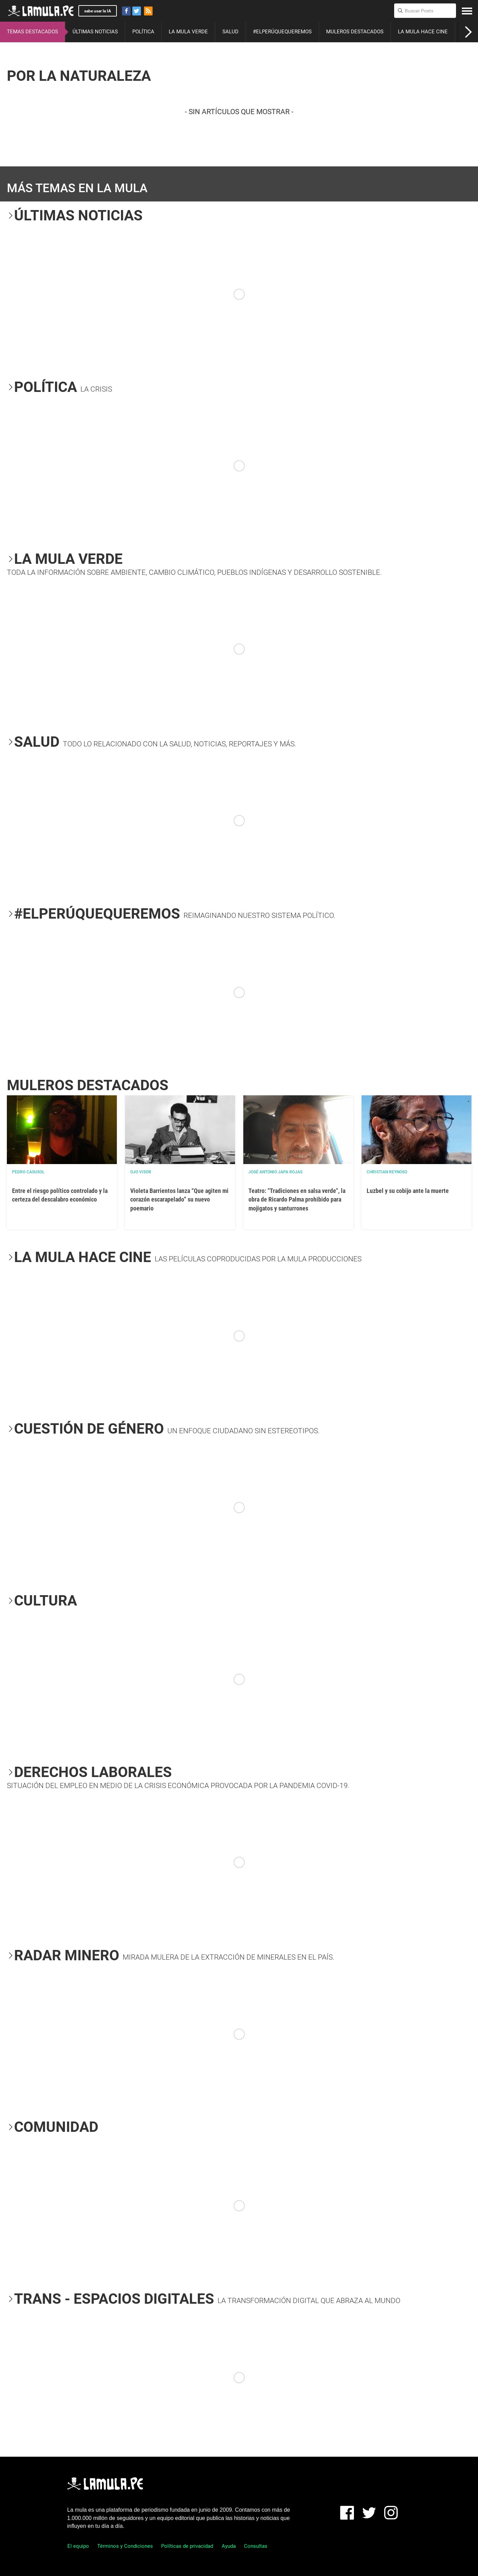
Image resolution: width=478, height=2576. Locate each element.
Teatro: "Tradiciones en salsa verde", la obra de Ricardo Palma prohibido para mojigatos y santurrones (296, 1199)
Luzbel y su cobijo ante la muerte (408, 1190)
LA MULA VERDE (188, 32)
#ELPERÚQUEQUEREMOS (282, 32)
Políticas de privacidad (187, 2546)
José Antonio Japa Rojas (275, 1172)
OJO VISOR (140, 1172)
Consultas (255, 2546)
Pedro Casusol (28, 1172)
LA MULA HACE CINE (423, 32)
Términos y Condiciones (125, 2546)
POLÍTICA (143, 32)
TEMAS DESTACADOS (32, 32)
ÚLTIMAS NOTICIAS (95, 32)
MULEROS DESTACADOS (354, 32)
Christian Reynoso (387, 1172)
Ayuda (229, 2546)
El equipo (78, 2546)
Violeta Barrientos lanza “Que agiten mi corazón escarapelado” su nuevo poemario (179, 1199)
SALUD (230, 32)
